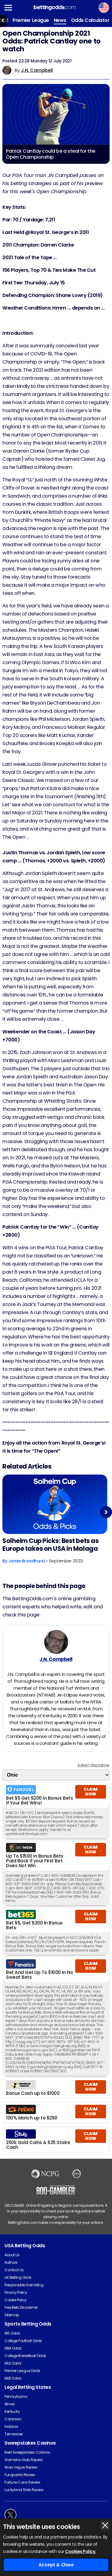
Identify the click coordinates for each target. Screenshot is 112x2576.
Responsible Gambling (23, 2284)
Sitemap (11, 2314)
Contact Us (14, 2269)
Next (106, 1512)
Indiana (11, 2426)
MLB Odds (12, 2378)
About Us (11, 2254)
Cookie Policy (15, 2299)
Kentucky (12, 2411)
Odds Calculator (90, 20)
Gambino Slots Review (23, 2459)
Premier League (31, 20)
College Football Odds (23, 2340)
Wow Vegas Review (20, 2467)
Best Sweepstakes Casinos (27, 2452)
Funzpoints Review (19, 2474)
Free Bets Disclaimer (21, 2307)
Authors (11, 2262)
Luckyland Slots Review (23, 2489)
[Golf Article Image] (54, 1504)
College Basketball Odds (25, 2355)
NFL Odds (12, 2333)
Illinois (9, 2404)
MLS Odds (12, 2363)
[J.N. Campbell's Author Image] (56, 1642)
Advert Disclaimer (93, 1765)
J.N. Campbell (37, 70)
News (60, 20)
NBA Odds (13, 2348)
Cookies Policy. (80, 2551)
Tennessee (13, 2434)
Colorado (12, 2419)
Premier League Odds (22, 2370)
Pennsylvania (15, 2396)
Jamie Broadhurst (26, 1561)
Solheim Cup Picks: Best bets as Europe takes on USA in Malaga (50, 1545)
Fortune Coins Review (22, 2482)
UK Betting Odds (18, 2277)
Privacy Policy (15, 2292)
